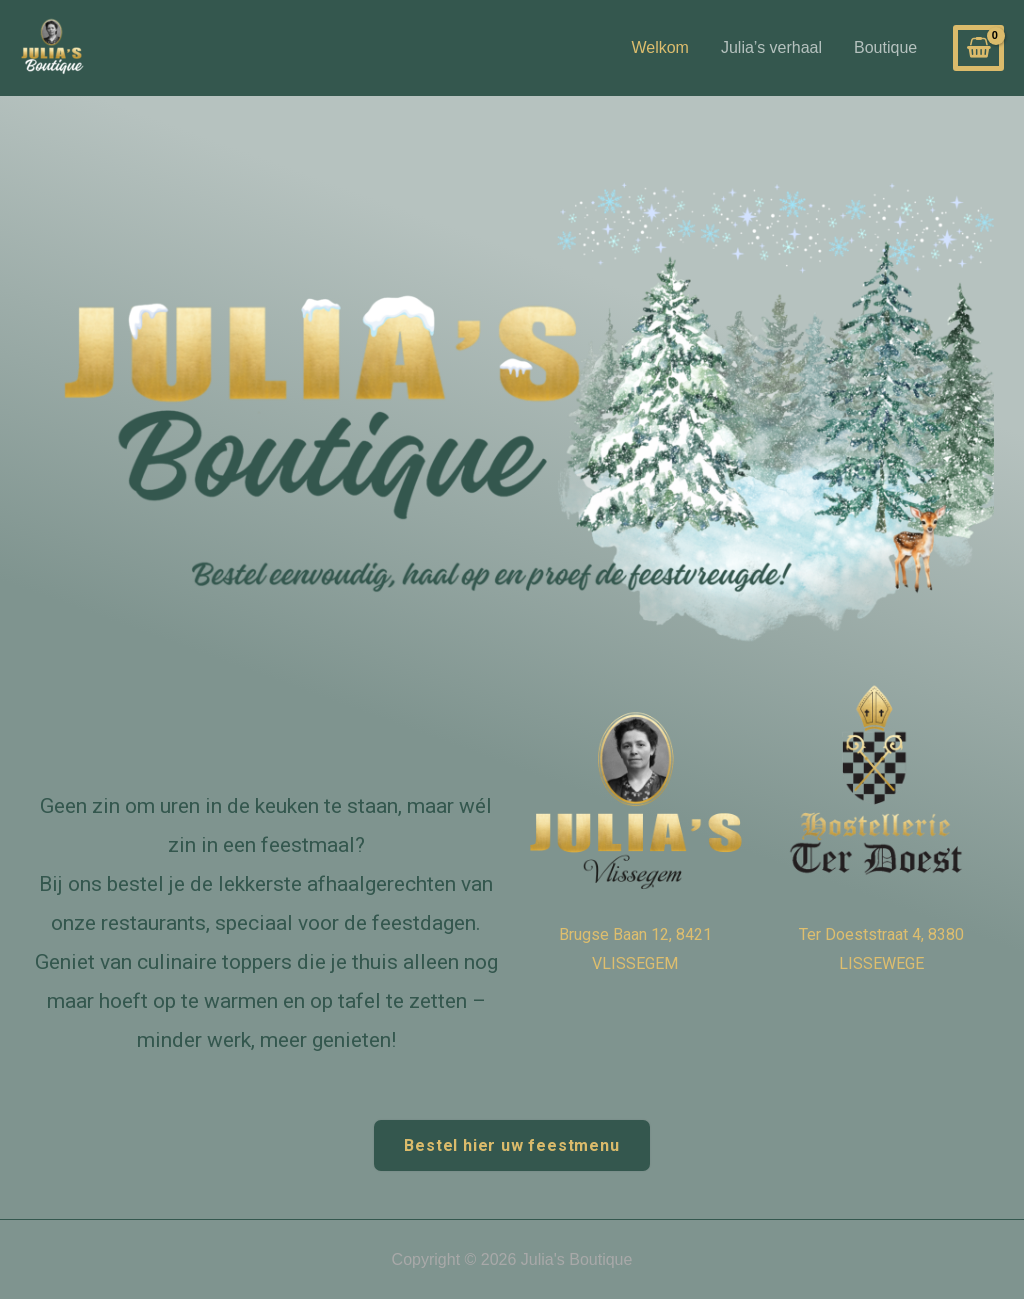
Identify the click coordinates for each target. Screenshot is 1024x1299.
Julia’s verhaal (771, 47)
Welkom (660, 47)
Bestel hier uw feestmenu (511, 1145)
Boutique (885, 47)
